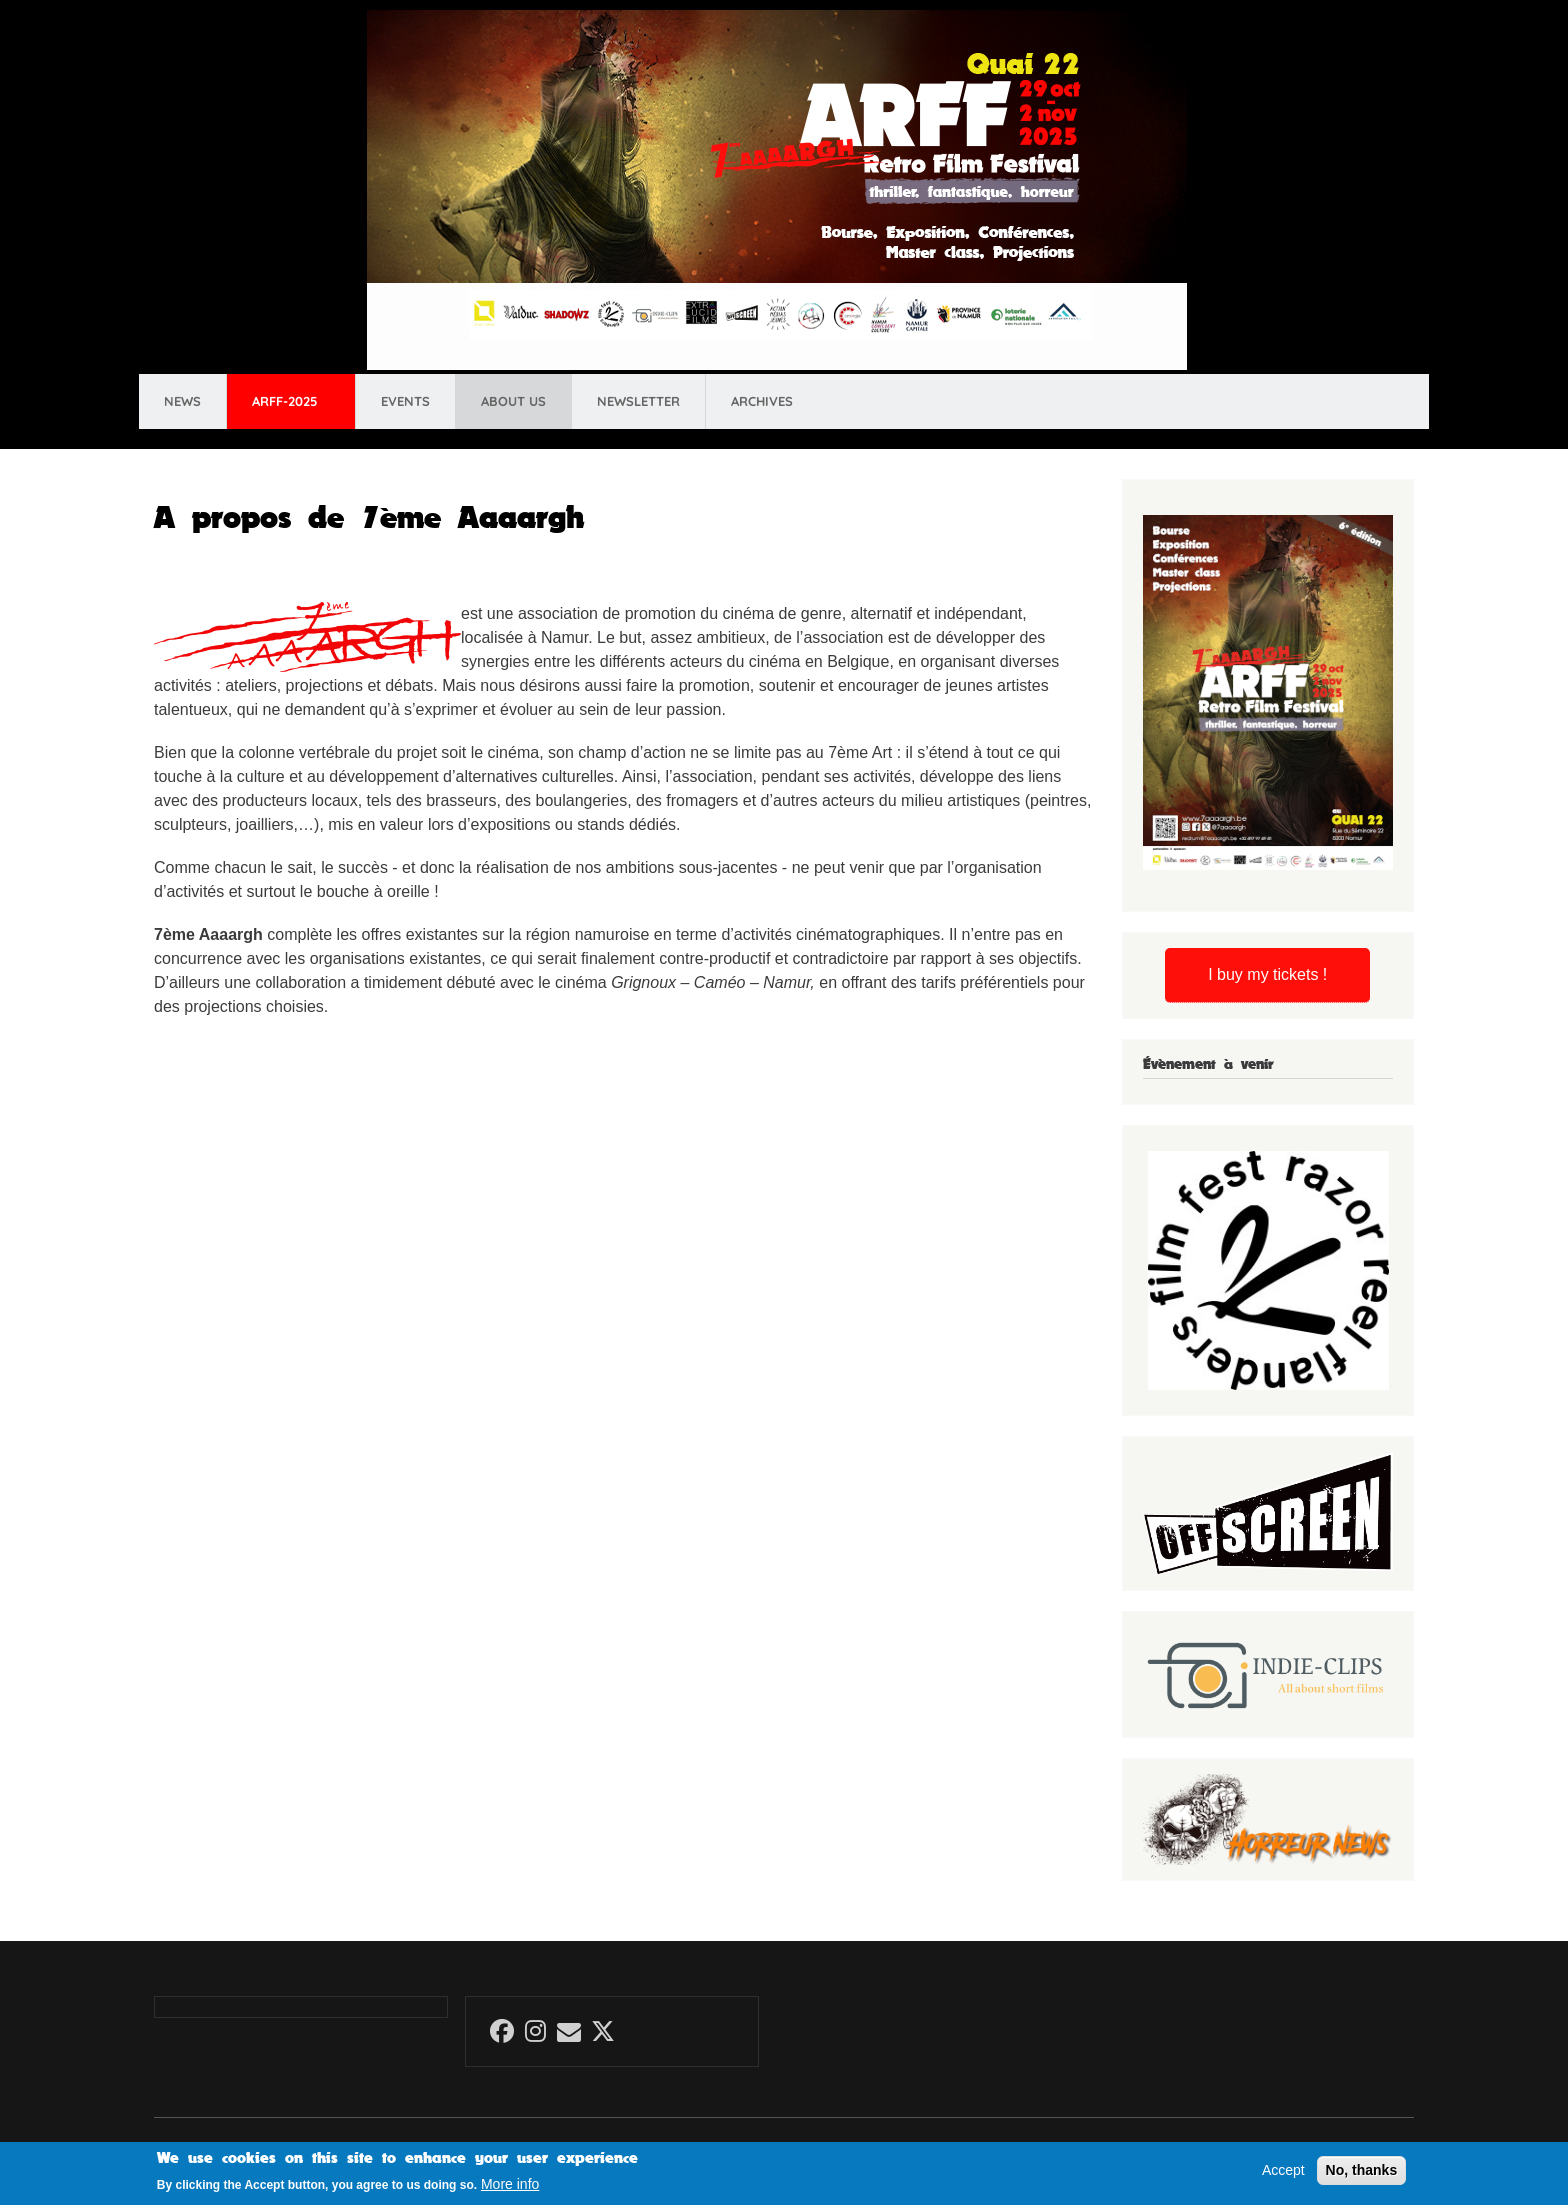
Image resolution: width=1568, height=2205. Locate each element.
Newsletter (638, 401)
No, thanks (1362, 2176)
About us (513, 401)
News (182, 401)
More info (510, 2190)
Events (405, 401)
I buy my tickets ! (1267, 974)
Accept (1283, 2176)
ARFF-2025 (284, 401)
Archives (762, 401)
